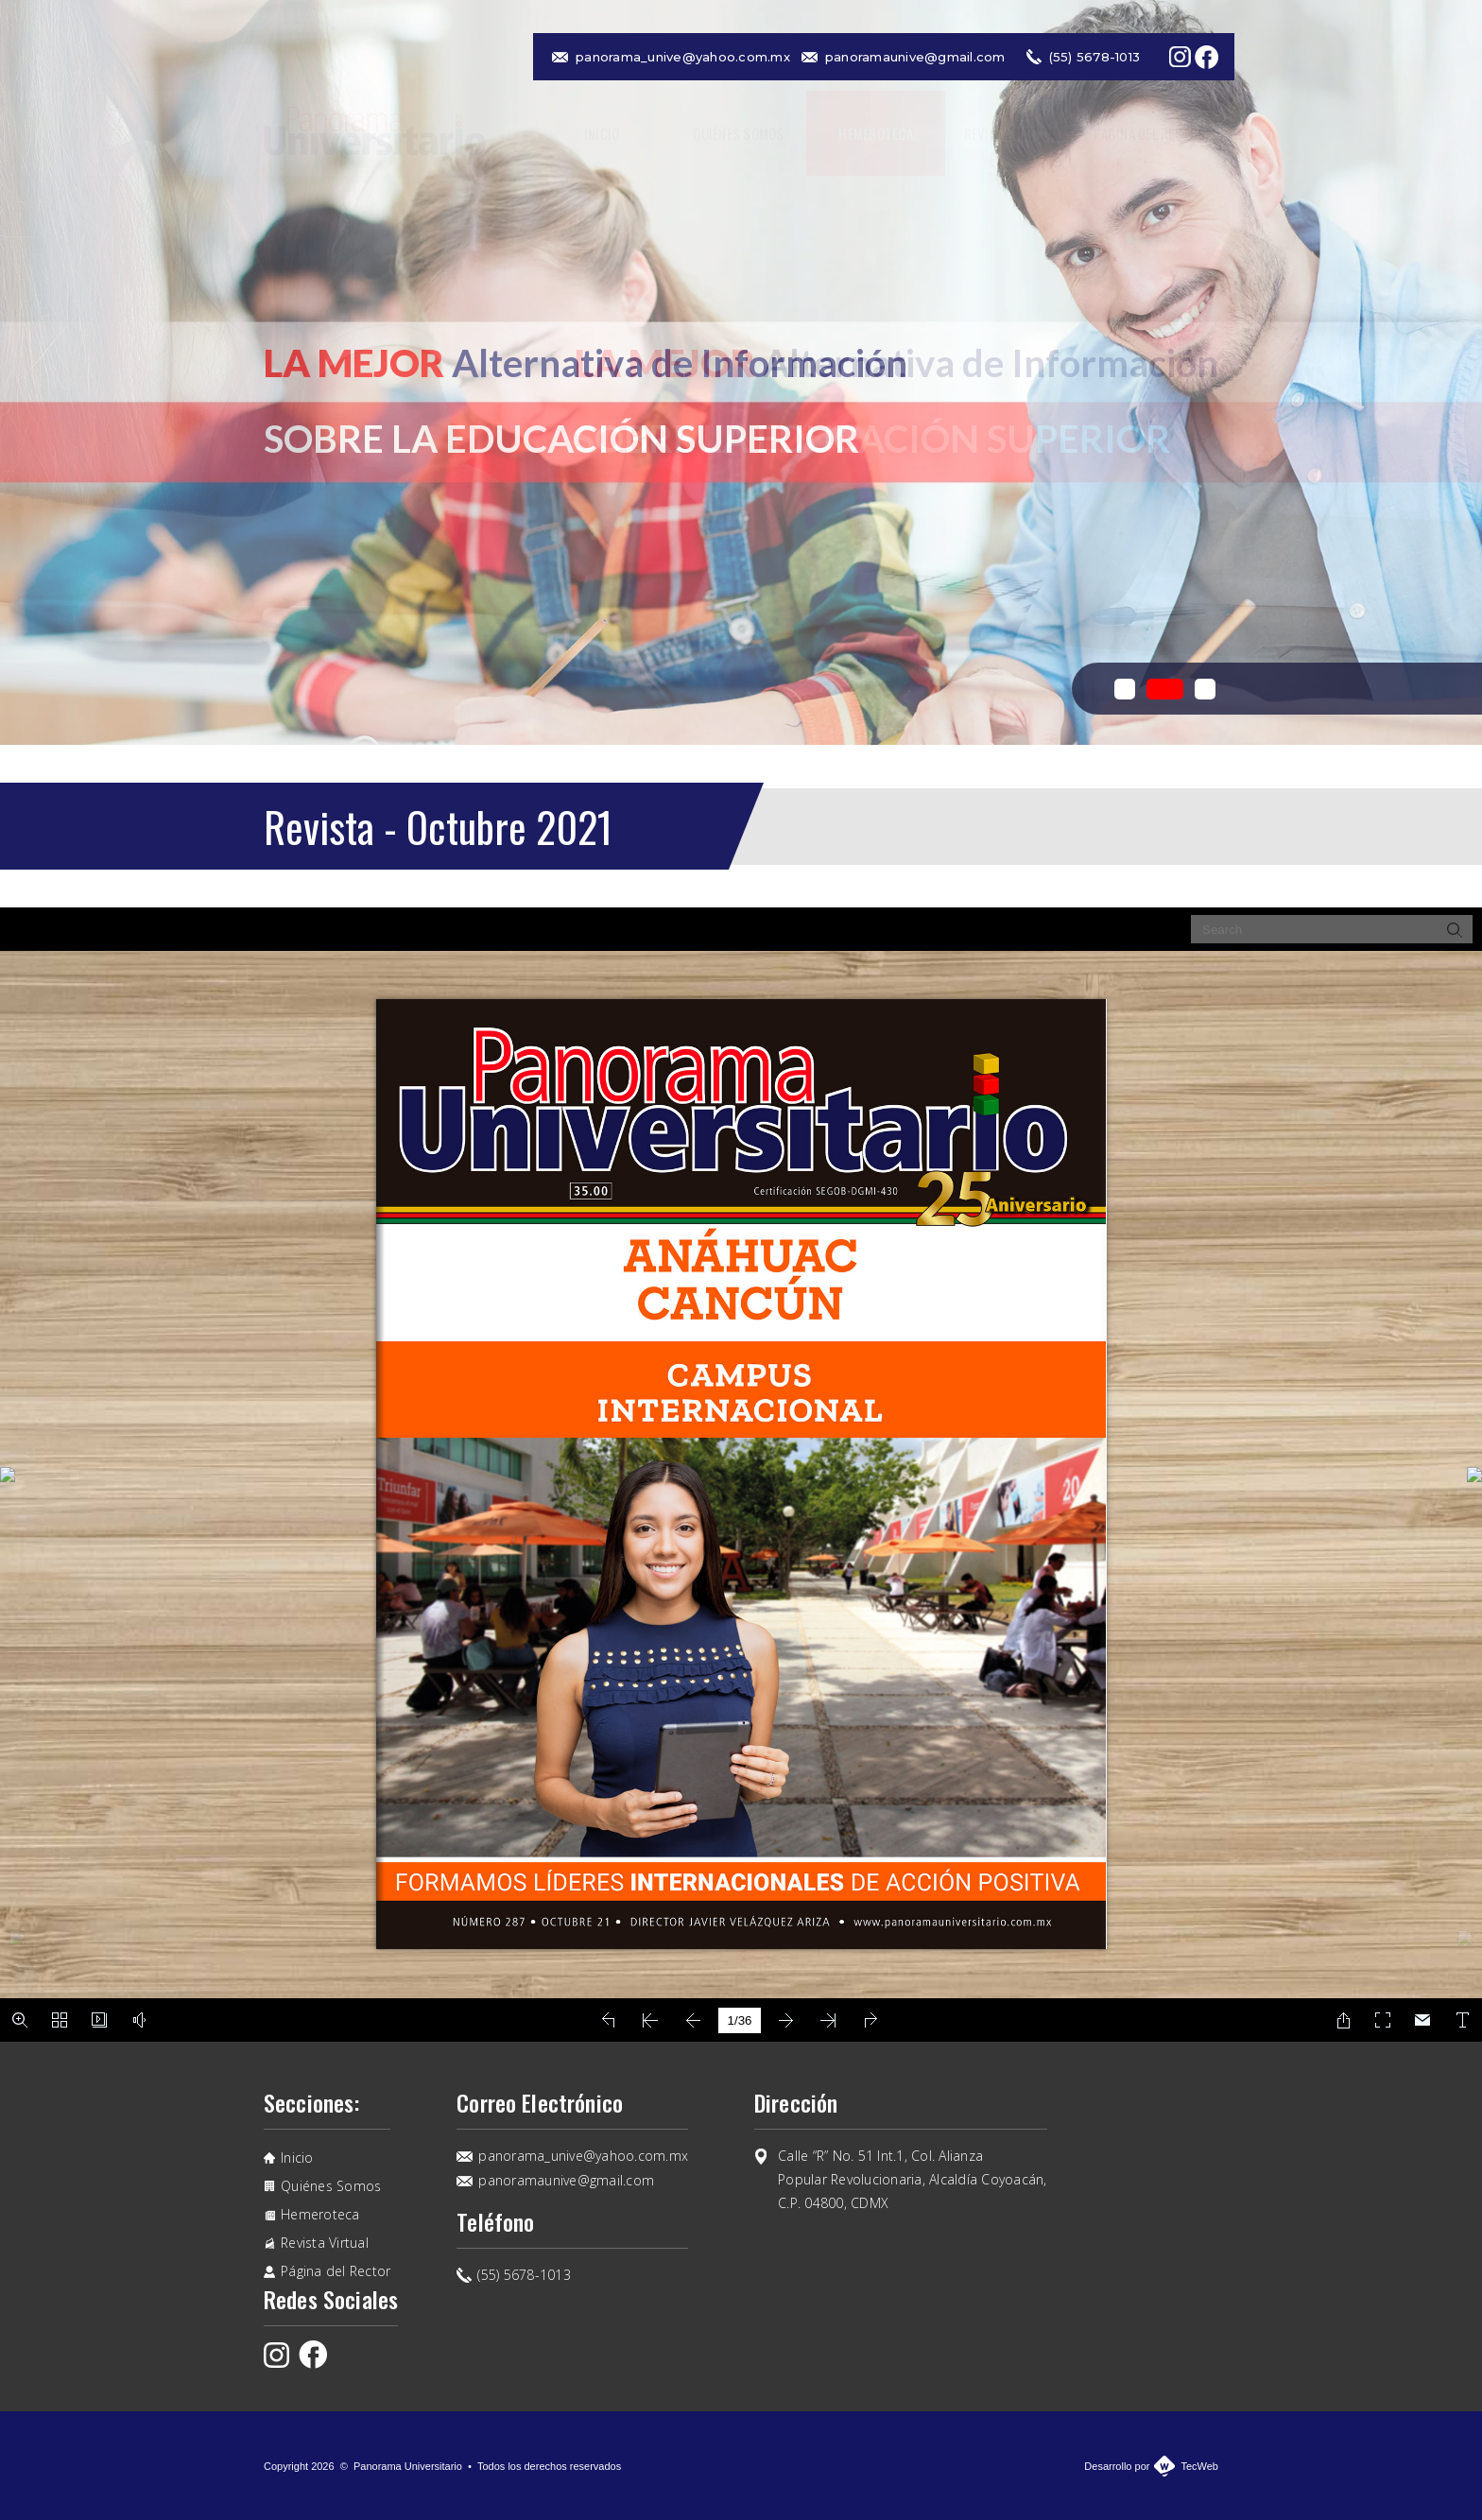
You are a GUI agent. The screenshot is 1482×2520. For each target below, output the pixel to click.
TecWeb (1199, 2466)
